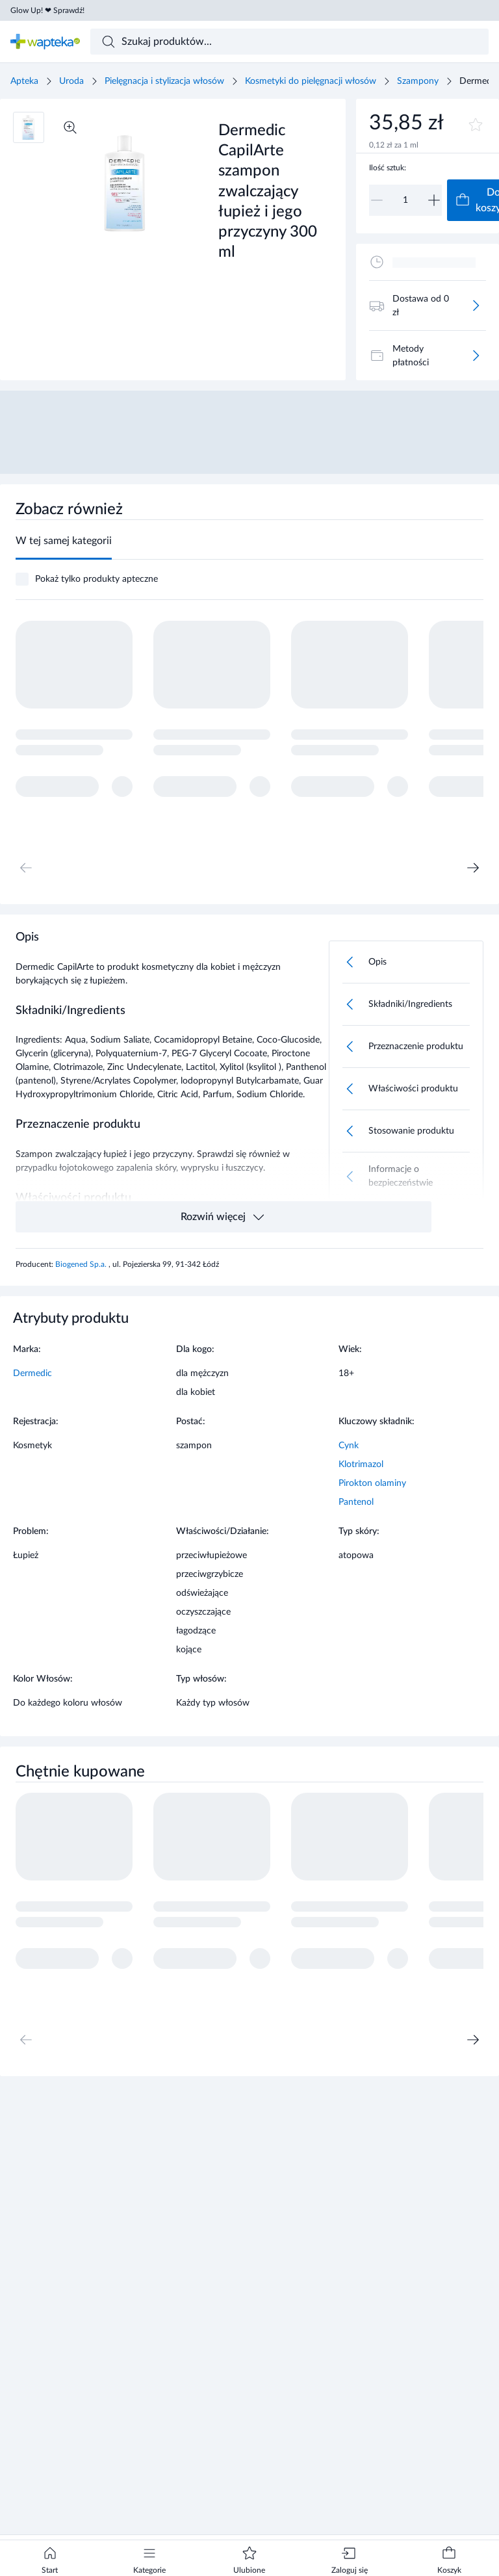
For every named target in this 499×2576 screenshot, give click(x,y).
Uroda (71, 81)
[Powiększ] (70, 127)
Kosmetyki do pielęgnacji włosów (310, 81)
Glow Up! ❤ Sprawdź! (47, 10)
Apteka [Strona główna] (24, 81)
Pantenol (356, 1502)
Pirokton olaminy (372, 1483)
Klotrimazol (361, 1464)
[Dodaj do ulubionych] (475, 124)
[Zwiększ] (434, 200)
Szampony (418, 81)
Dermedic (32, 1373)
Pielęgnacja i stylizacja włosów (164, 81)
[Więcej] (475, 305)
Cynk (349, 1445)
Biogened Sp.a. (82, 1264)
